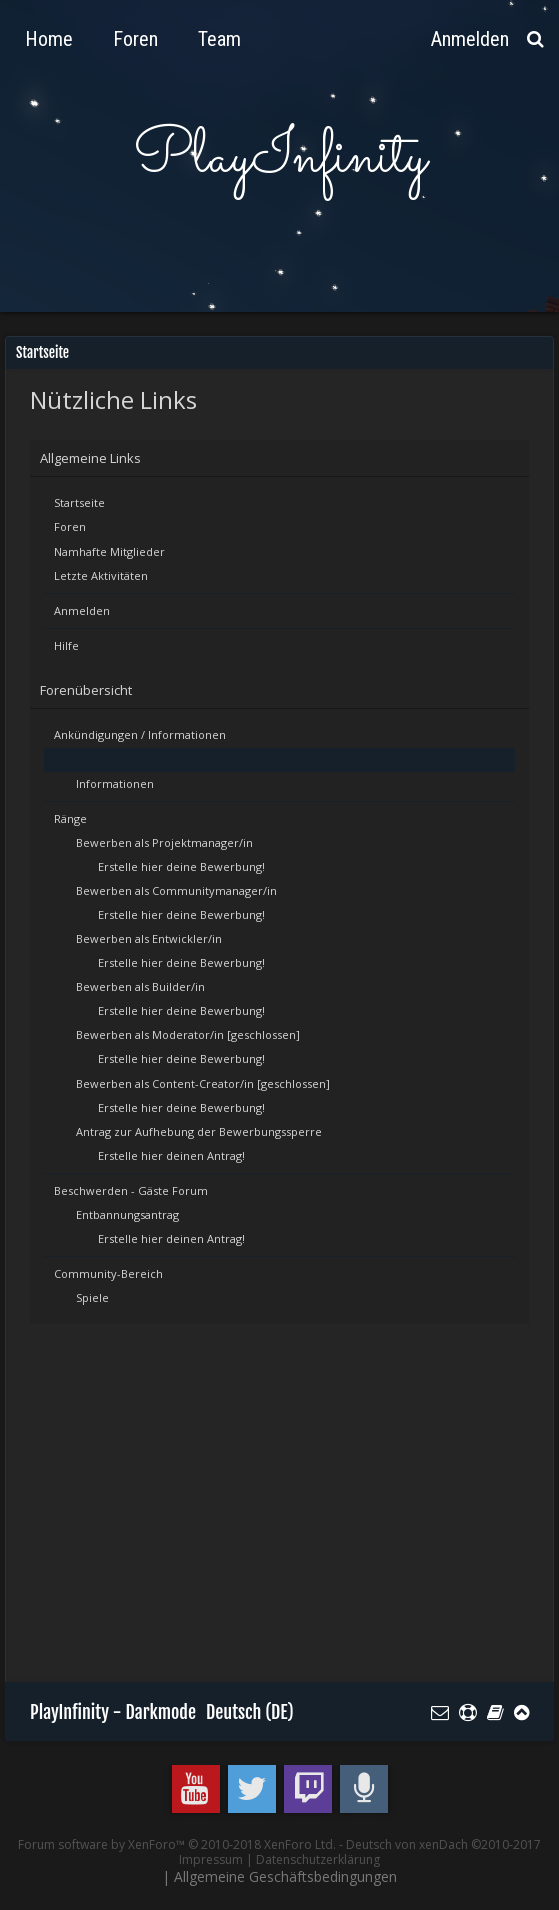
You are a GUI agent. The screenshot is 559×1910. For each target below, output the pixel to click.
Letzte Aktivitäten (101, 575)
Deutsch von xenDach (443, 1844)
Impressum (211, 1859)
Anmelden (82, 610)
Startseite (79, 502)
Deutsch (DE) (250, 1712)
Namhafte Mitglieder (109, 551)
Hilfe (66, 645)
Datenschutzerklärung (318, 1859)
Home (49, 39)
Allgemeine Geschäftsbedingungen (285, 1876)
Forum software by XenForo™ (177, 1844)
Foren (70, 526)
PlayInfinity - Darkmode (113, 1712)
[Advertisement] (294, 1512)
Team (219, 39)
